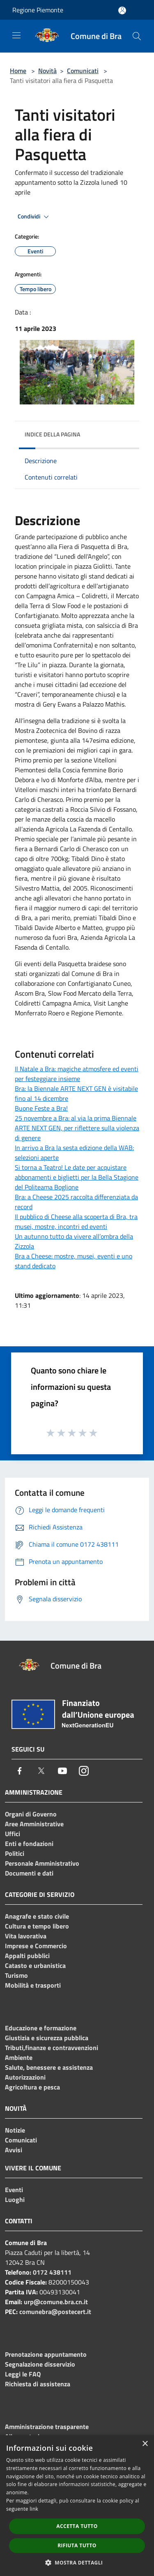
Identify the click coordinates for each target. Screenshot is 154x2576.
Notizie (15, 2130)
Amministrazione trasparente (47, 2426)
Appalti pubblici (27, 1956)
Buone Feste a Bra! (41, 1108)
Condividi (34, 217)
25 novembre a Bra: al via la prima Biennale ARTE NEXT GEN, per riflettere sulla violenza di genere (77, 1128)
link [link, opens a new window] (34, 2508)
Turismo (16, 1975)
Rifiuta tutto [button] (77, 2545)
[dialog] (77, 2505)
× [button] (145, 2444)
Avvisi (13, 2150)
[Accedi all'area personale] (122, 10)
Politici (14, 1853)
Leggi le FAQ (23, 2374)
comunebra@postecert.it (55, 2312)
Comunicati (83, 71)
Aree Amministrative (34, 1824)
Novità (47, 71)
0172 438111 (52, 2272)
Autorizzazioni (25, 2077)
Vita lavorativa (25, 1936)
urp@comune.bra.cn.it (56, 2302)
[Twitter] (41, 1771)
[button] (77, 2562)
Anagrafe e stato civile (37, 1916)
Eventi (14, 2190)
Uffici (12, 1834)
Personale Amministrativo (42, 1863)
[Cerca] (137, 36)
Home (18, 71)
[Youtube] (62, 1771)
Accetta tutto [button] (76, 2526)
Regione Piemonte (37, 10)
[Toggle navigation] (16, 35)
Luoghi (15, 2199)
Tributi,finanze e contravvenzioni (51, 2048)
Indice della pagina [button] (52, 434)
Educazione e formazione (40, 2028)
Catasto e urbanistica (35, 1965)
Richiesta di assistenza (37, 2384)
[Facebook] (19, 1771)
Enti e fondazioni (29, 1843)
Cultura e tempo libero (37, 1926)
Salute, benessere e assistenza (49, 2067)
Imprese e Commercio (36, 1946)
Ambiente (18, 2057)
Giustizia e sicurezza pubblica (46, 2038)
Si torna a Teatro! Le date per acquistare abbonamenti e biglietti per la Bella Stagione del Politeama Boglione (76, 1177)
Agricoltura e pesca (32, 2087)
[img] (124, 432)
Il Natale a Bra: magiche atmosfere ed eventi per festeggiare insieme (76, 1074)
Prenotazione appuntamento (46, 2354)
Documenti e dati (29, 1873)
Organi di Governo (31, 1814)
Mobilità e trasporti (33, 1985)
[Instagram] (84, 1771)
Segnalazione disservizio (40, 2364)
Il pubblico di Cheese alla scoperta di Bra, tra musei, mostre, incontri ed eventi (76, 1221)
